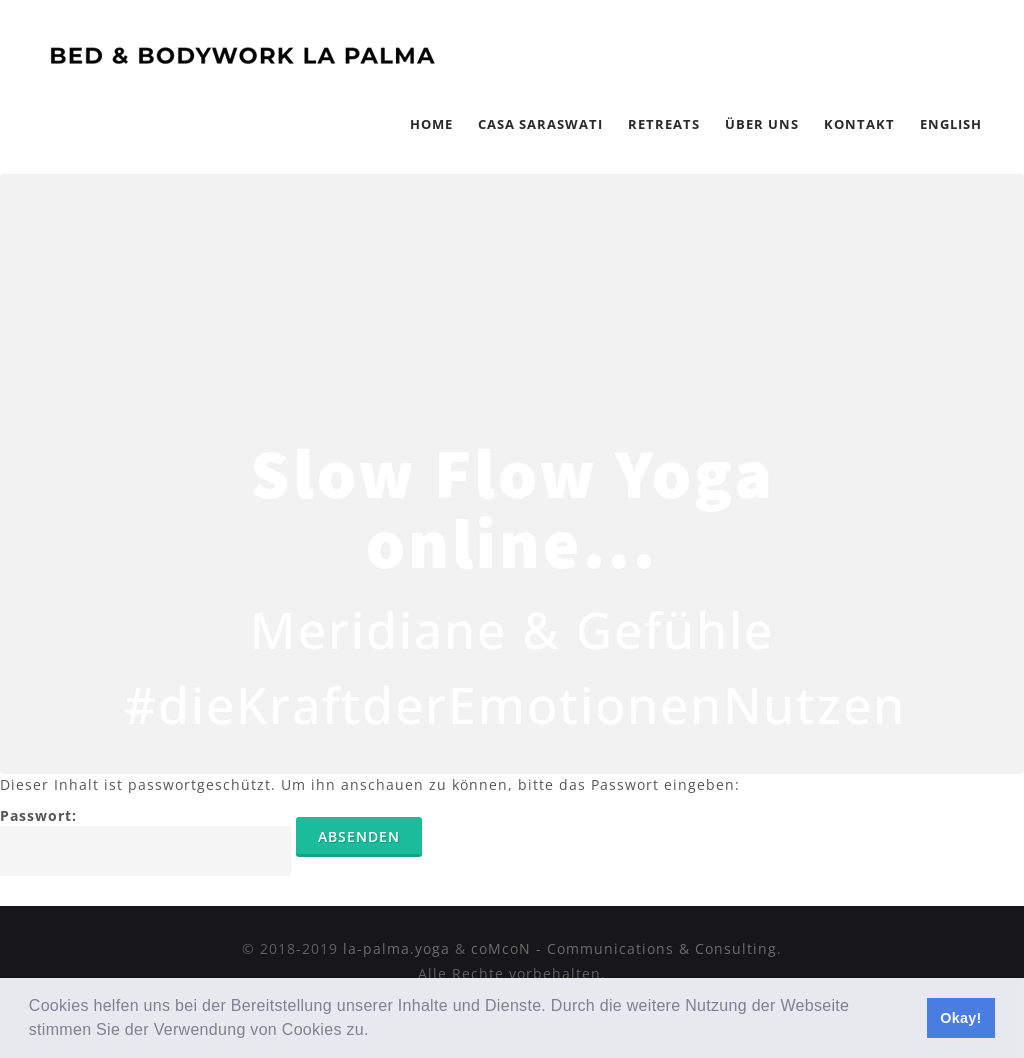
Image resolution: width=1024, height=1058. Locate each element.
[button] (376, 1032)
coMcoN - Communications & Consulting (624, 948)
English (951, 124)
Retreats (664, 124)
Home (431, 124)
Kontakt (859, 124)
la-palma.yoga (396, 948)
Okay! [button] (961, 1018)
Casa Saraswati (540, 124)
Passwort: (145, 841)
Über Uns (762, 124)
